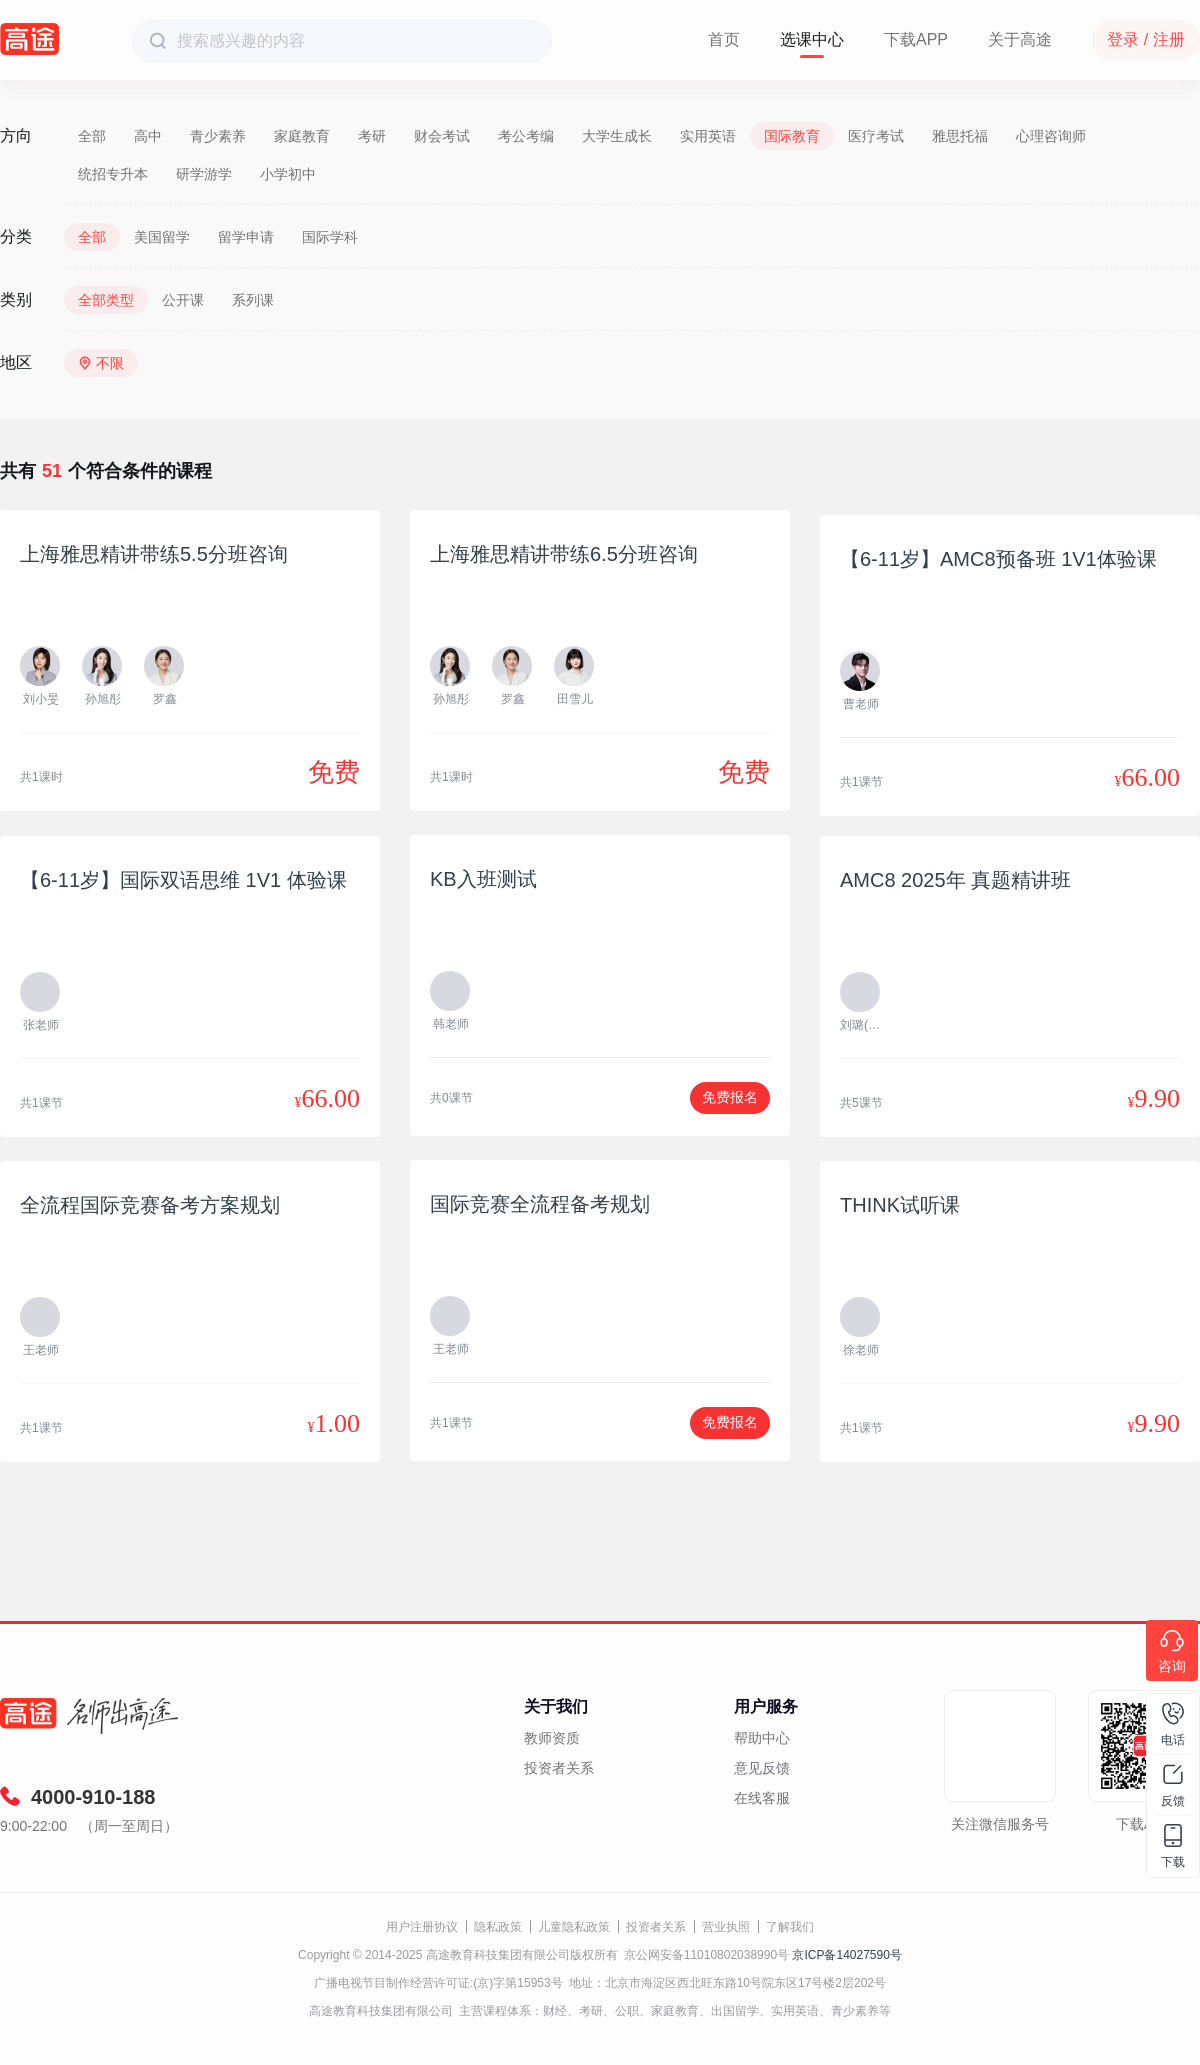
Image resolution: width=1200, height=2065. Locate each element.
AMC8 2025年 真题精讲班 (955, 880)
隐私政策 (498, 1927)
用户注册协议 (422, 1927)
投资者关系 (559, 1768)
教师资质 (552, 1738)
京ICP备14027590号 (846, 1955)
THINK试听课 (900, 1205)
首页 (724, 39)
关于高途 (1020, 39)
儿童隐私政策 (574, 1927)
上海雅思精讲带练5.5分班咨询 (154, 554)
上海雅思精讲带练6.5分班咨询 (564, 554)
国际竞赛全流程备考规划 (540, 1204)
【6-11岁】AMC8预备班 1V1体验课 (998, 559)
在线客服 (762, 1798)
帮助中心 (762, 1738)
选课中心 (812, 39)
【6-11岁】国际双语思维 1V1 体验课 (183, 880)
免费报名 (730, 1097)
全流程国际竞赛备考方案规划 (150, 1205)
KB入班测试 (483, 879)
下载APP (916, 39)
